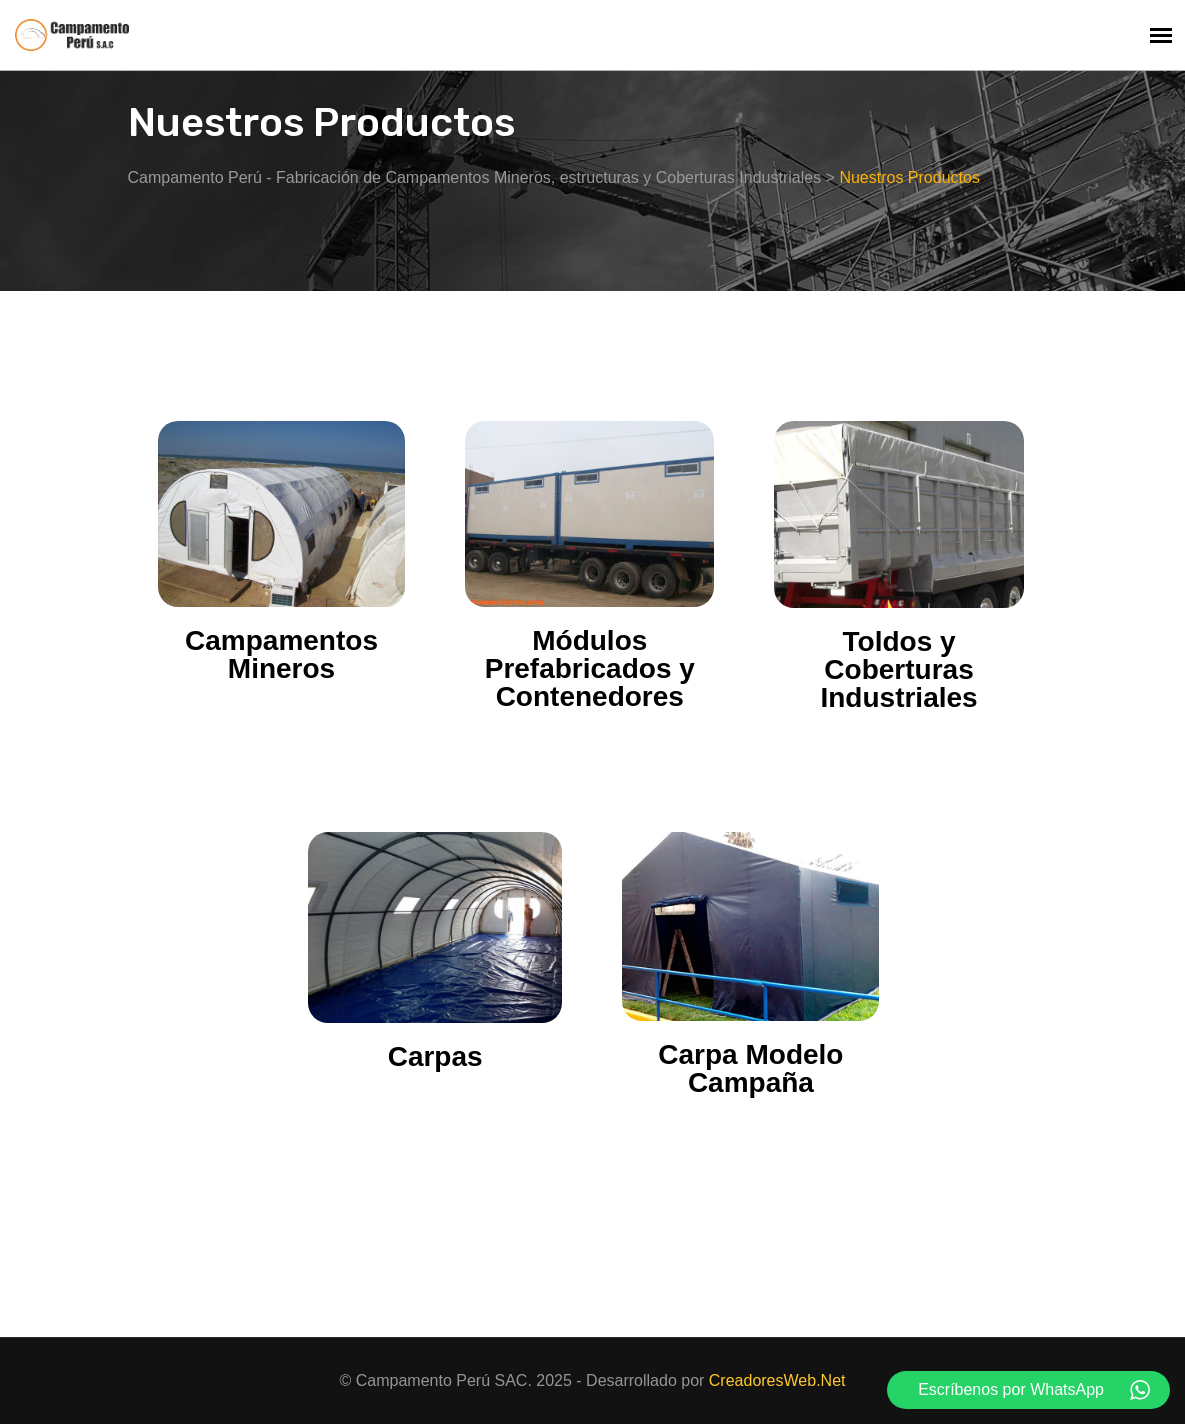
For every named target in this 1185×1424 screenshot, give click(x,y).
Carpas (435, 1056)
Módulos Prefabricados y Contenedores (590, 668)
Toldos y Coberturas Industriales (898, 669)
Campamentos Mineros (281, 654)
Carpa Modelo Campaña (750, 1068)
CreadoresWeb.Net (777, 1380)
